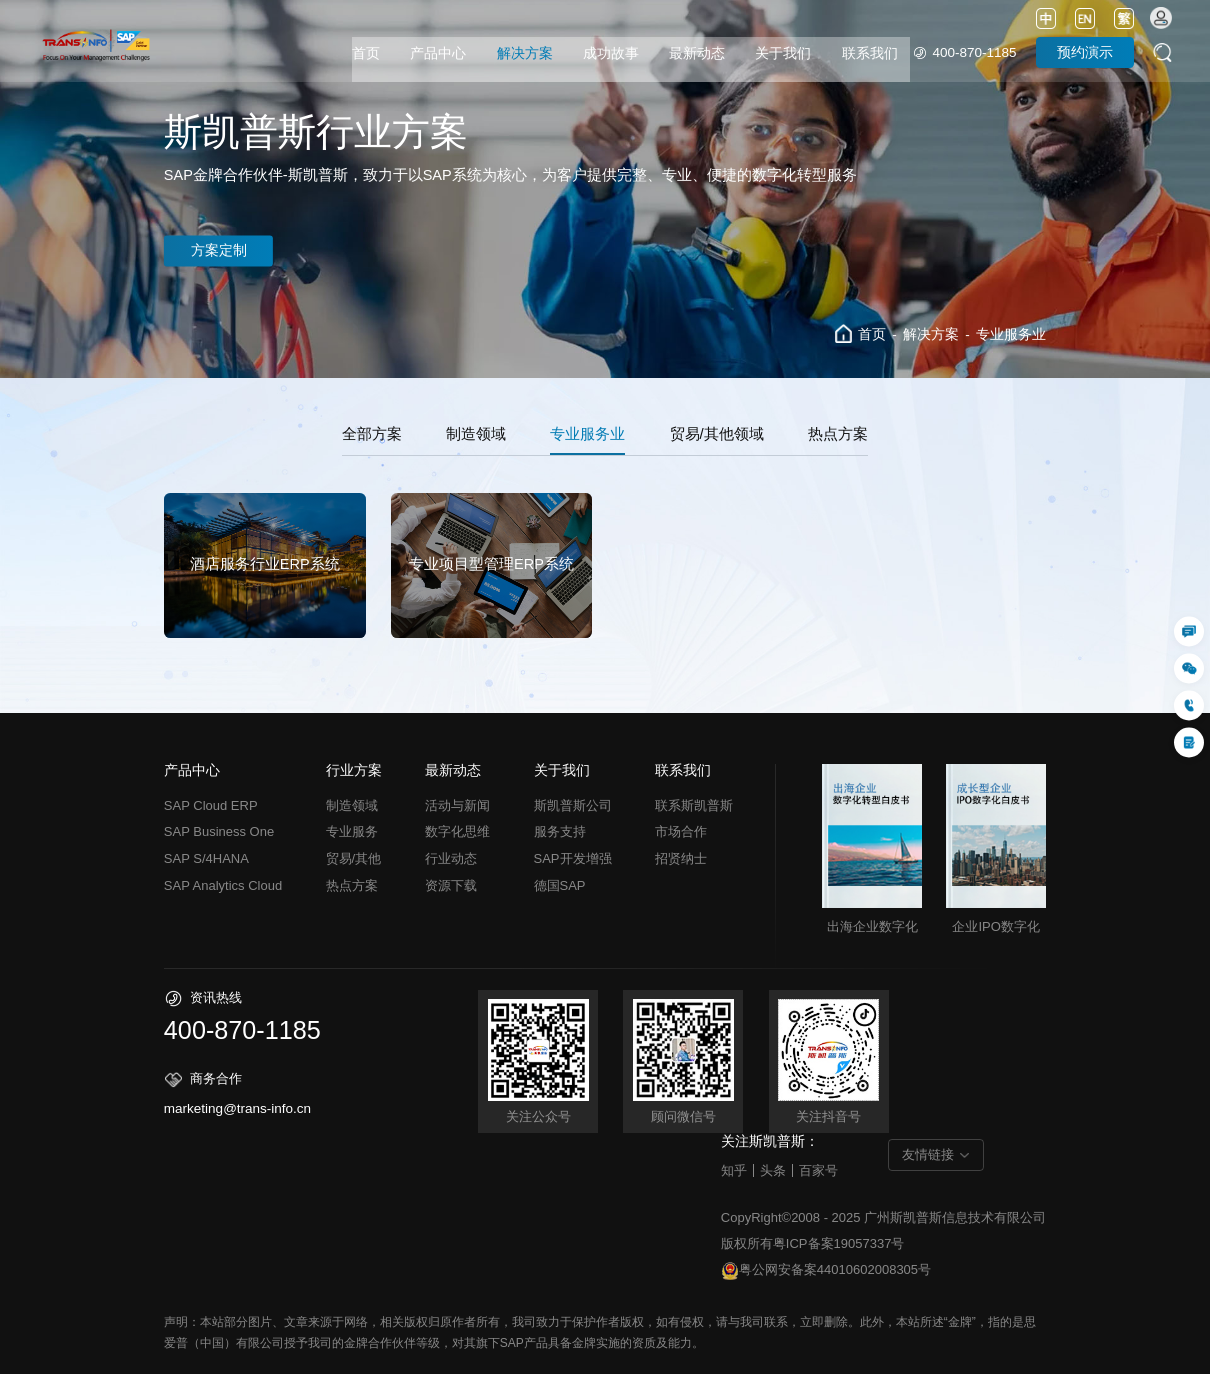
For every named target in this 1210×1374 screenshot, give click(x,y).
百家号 (818, 1170)
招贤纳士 (681, 858)
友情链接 (928, 1154)
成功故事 (611, 53)
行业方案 (354, 771)
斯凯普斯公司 (573, 805)
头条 (773, 1170)
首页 (366, 53)
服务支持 (560, 831)
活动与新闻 (457, 805)
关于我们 (783, 53)
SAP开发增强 (573, 858)
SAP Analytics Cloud (223, 885)
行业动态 (451, 858)
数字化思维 (457, 831)
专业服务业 (1011, 334)
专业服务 (352, 831)
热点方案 (838, 433)
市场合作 (681, 831)
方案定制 (222, 250)
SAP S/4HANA (206, 858)
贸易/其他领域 (717, 433)
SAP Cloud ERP (211, 805)
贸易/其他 (354, 858)
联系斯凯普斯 (694, 805)
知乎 (734, 1170)
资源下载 (451, 885)
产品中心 (438, 53)
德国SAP (560, 885)
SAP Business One (219, 831)
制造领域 (476, 433)
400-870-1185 (975, 52)
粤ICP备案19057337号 (839, 1243)
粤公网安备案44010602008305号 (826, 1271)
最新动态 (697, 53)
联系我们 (870, 53)
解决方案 (525, 53)
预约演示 (1085, 52)
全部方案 (372, 433)
